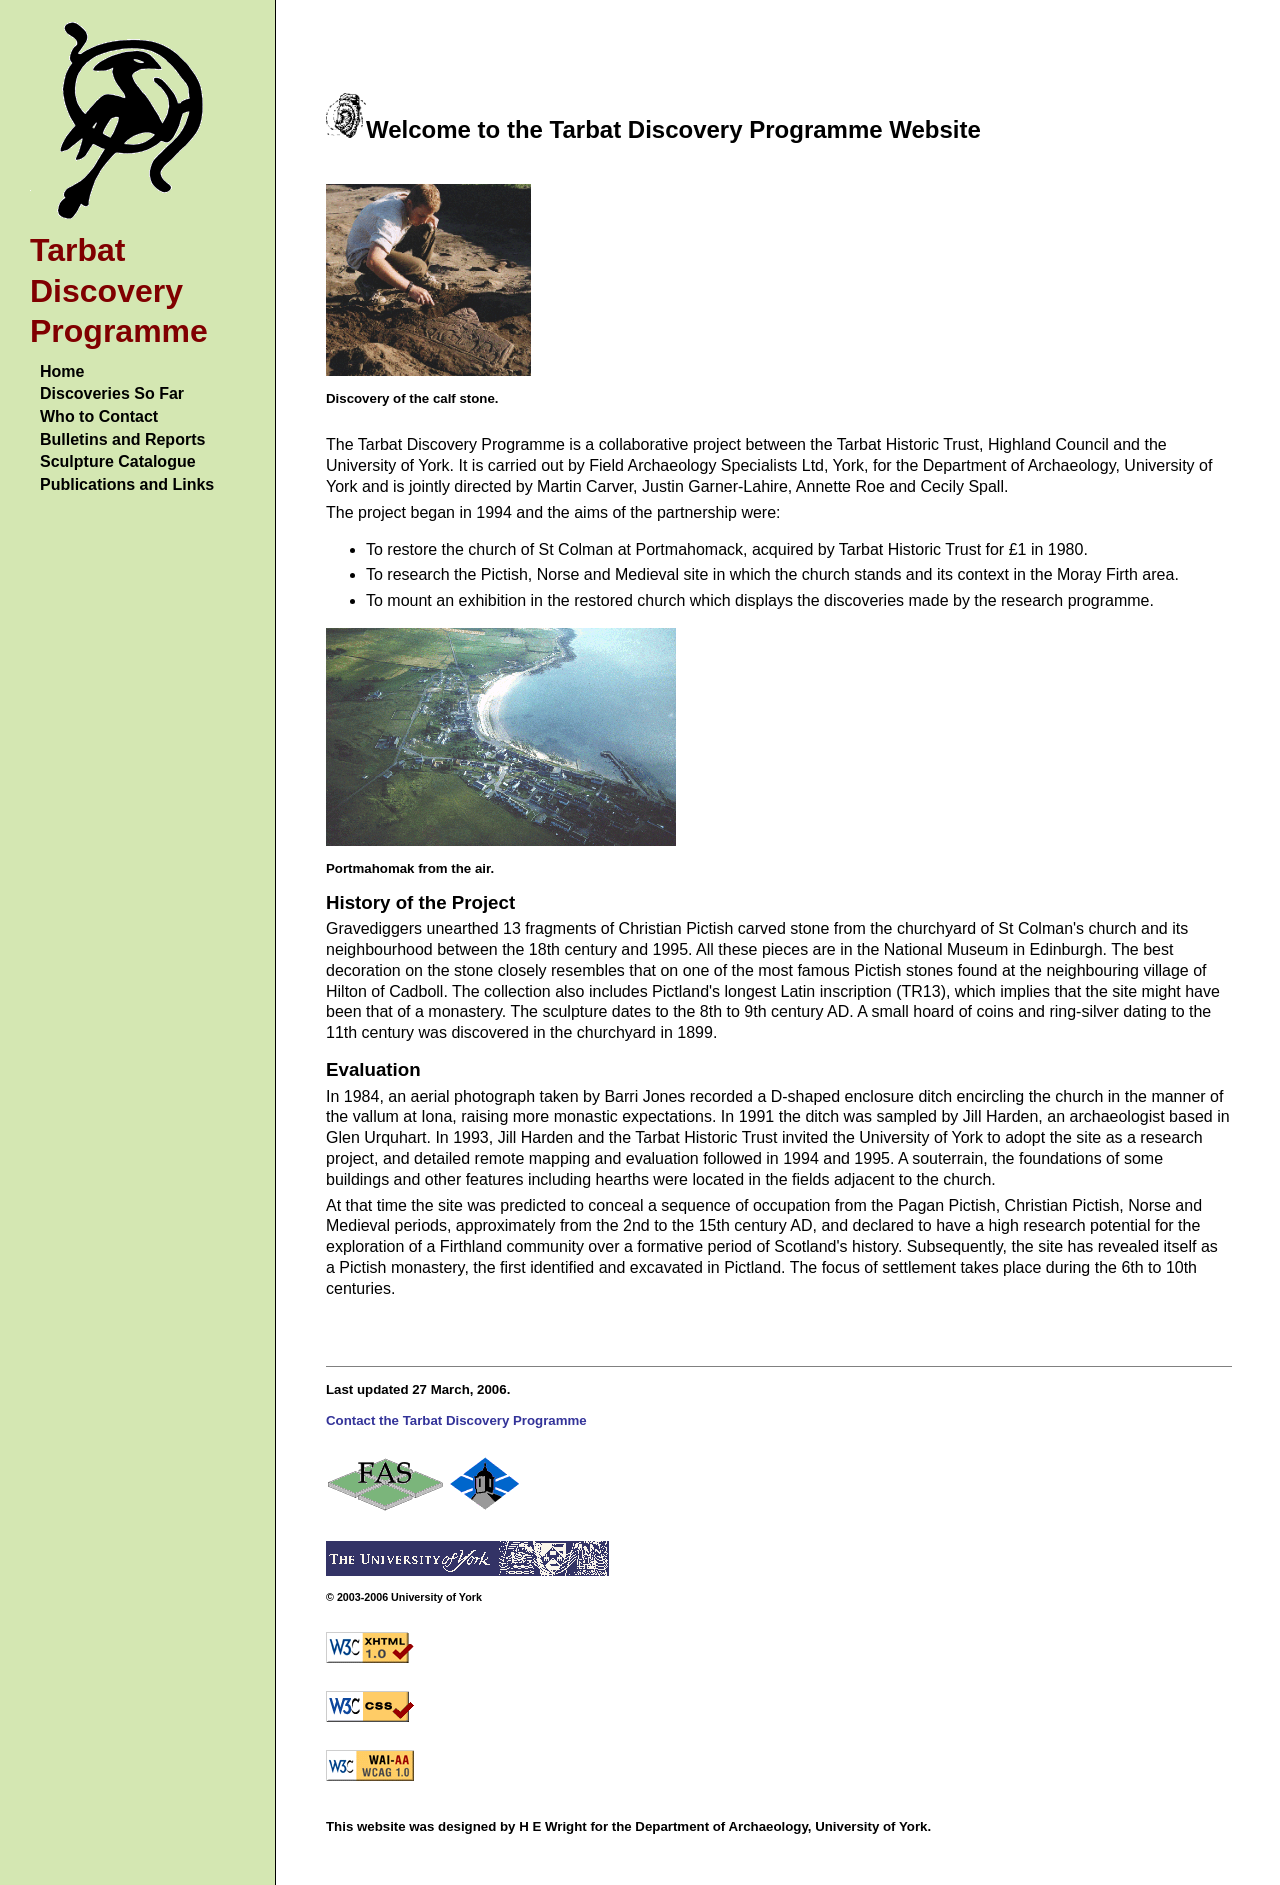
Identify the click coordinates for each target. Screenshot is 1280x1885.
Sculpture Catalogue (118, 461)
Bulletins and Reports (122, 439)
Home (62, 371)
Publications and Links (127, 484)
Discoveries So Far (112, 393)
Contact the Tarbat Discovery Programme (456, 1420)
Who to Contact (99, 416)
